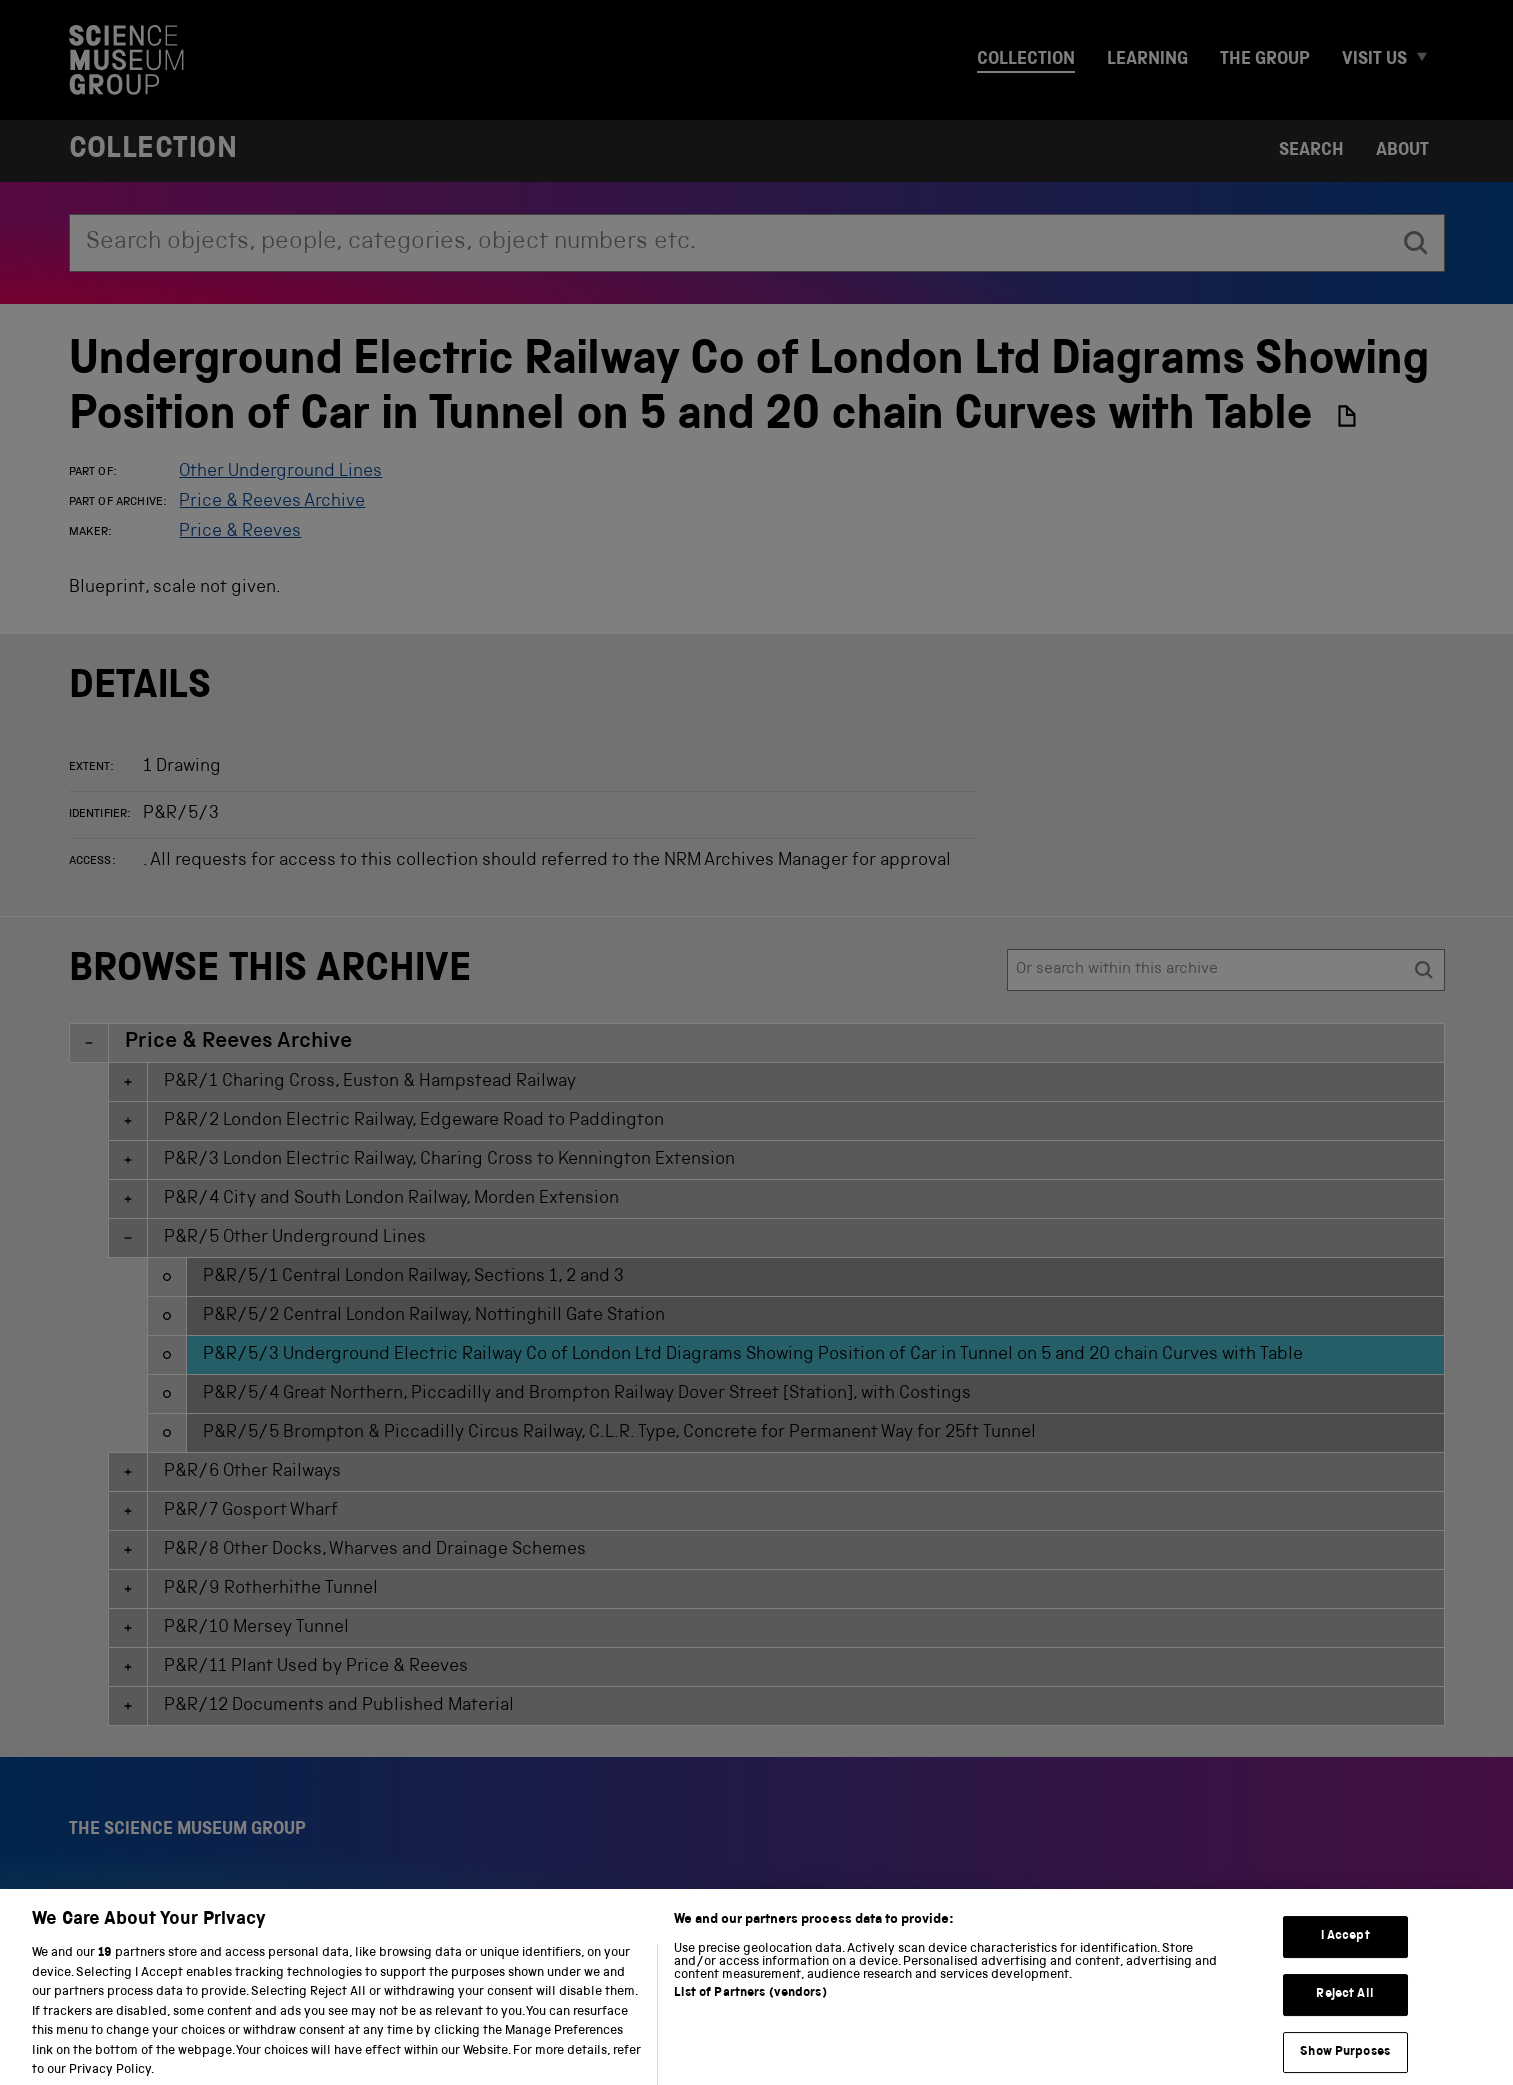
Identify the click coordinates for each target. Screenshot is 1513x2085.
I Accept (1345, 1956)
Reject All (1344, 2014)
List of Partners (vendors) (750, 2013)
